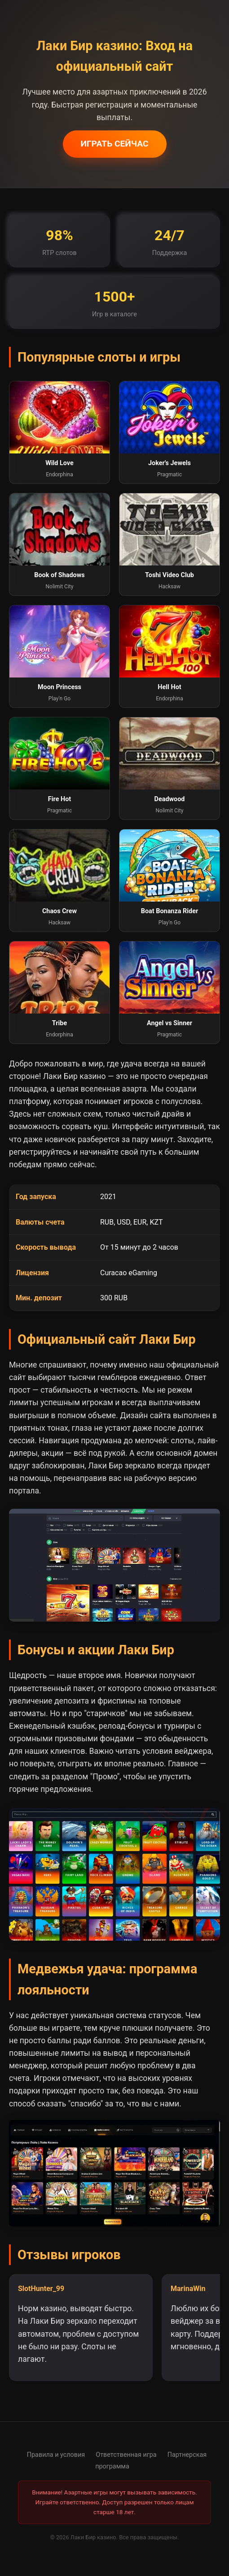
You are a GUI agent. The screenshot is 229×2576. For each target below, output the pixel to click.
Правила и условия (56, 2455)
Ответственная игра (126, 2455)
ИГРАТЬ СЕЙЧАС (115, 143)
